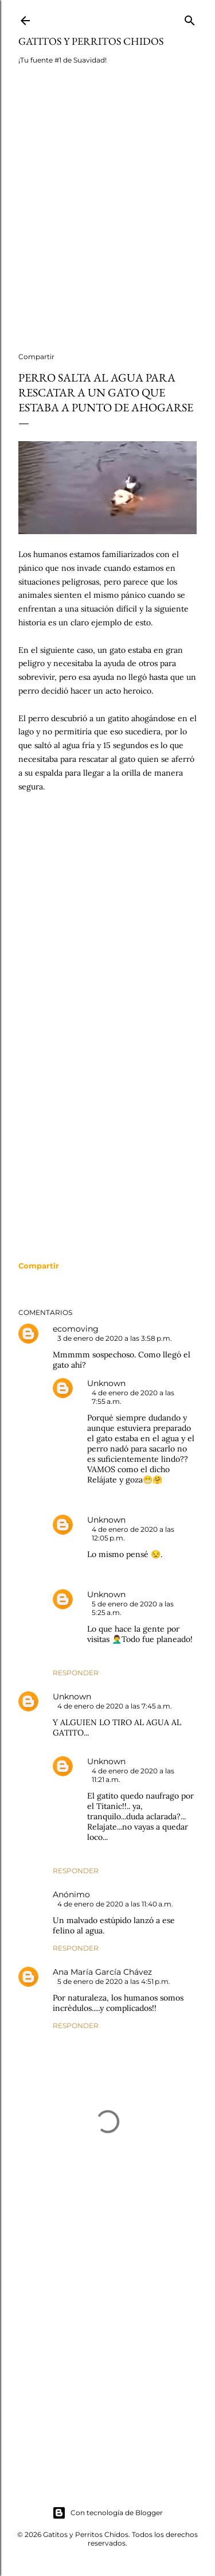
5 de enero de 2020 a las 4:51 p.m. (113, 1981)
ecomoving (76, 1329)
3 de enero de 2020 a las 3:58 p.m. (114, 1338)
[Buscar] (190, 18)
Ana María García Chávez (102, 1972)
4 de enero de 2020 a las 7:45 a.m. (114, 1706)
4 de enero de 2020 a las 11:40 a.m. (115, 1904)
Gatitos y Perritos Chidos (90, 41)
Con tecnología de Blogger (107, 2513)
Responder (76, 1672)
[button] (38, 1265)
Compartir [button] (36, 356)
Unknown (106, 1383)
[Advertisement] (107, 216)
